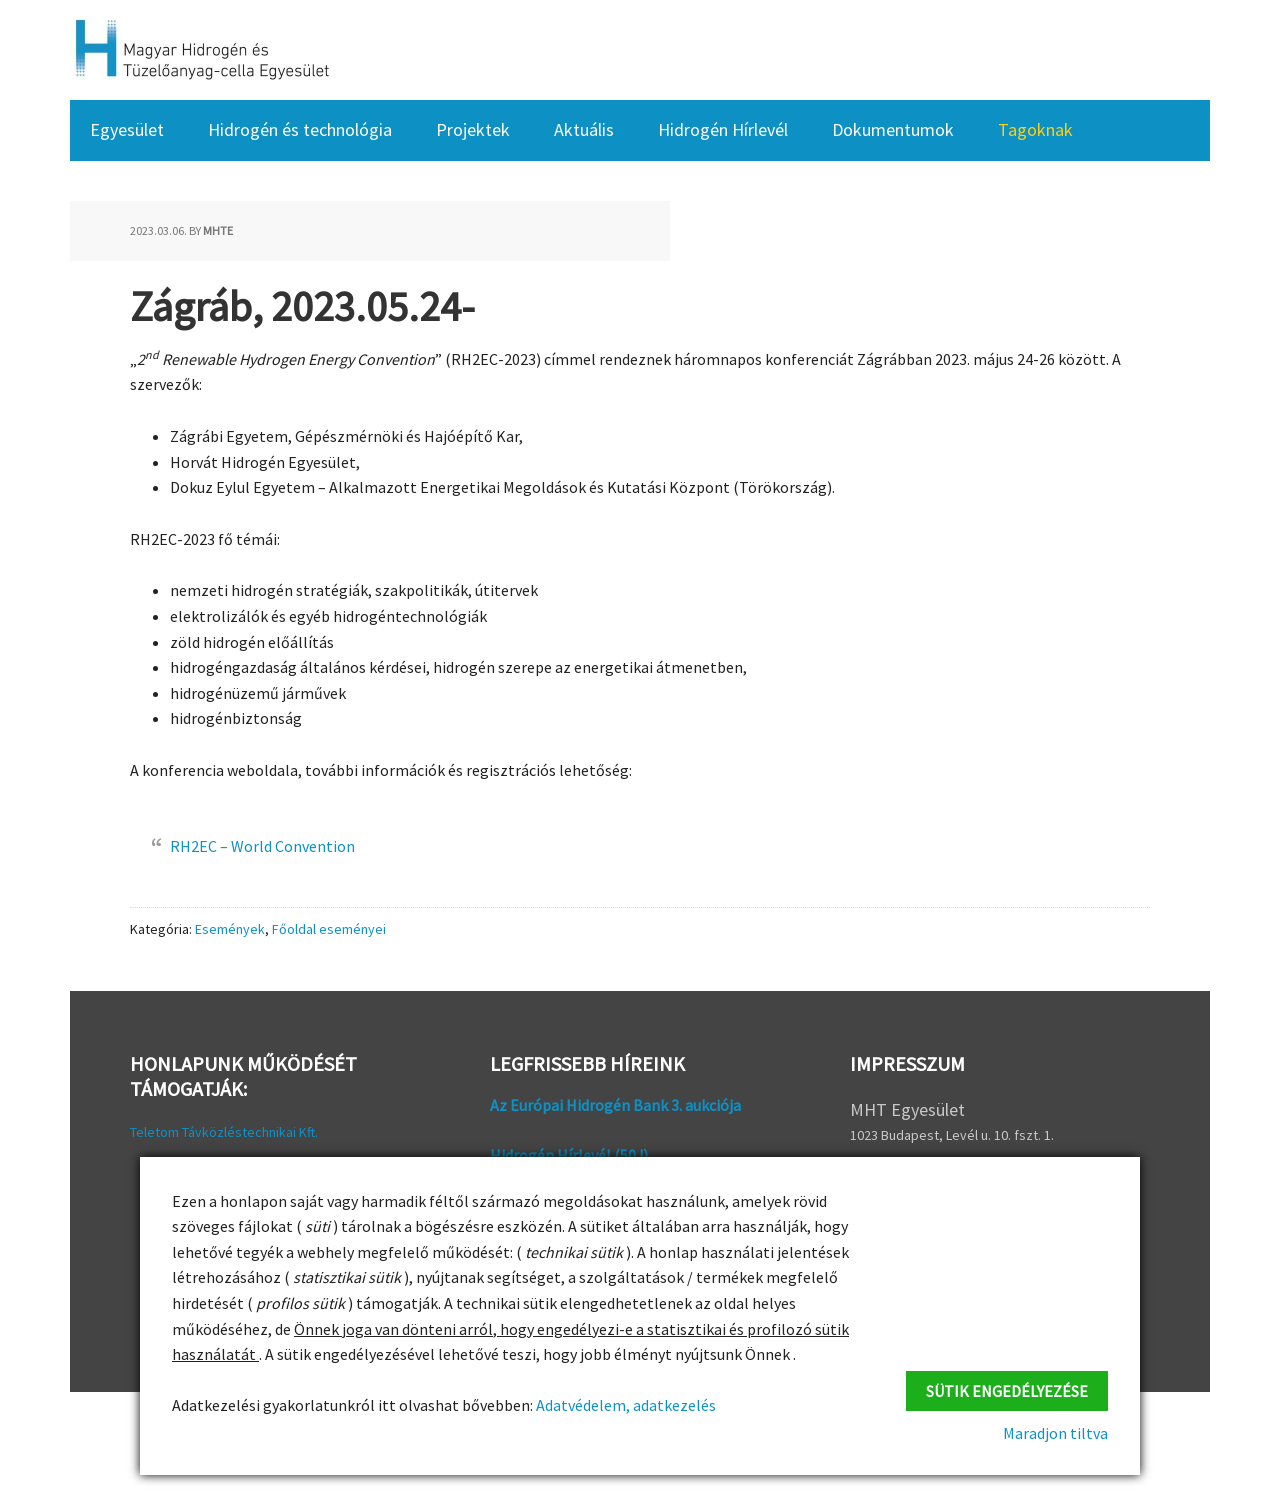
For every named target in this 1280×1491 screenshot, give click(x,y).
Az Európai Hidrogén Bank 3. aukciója (615, 1105)
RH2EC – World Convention (262, 846)
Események (230, 929)
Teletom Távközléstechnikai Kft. (224, 1132)
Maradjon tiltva (1055, 1433)
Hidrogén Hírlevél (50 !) (569, 1155)
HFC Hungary (200, 50)
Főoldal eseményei (329, 929)
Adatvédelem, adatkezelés (624, 1405)
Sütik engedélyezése (1007, 1389)
